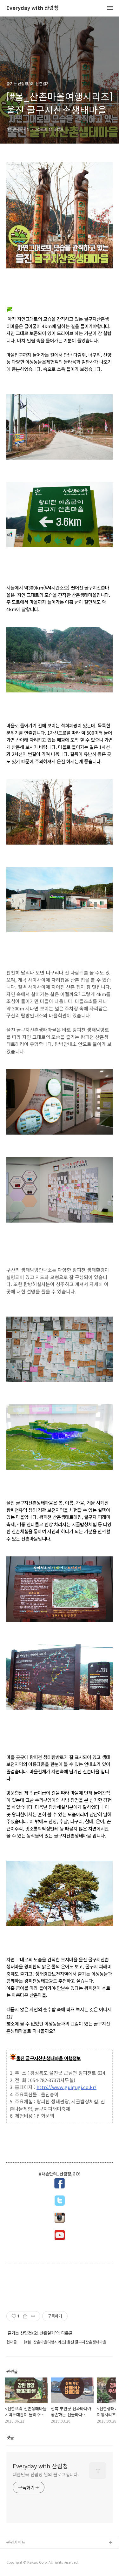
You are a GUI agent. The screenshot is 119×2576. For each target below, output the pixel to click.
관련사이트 (15, 2542)
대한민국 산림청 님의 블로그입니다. (46, 2474)
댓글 (10, 2437)
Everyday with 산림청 (32, 8)
